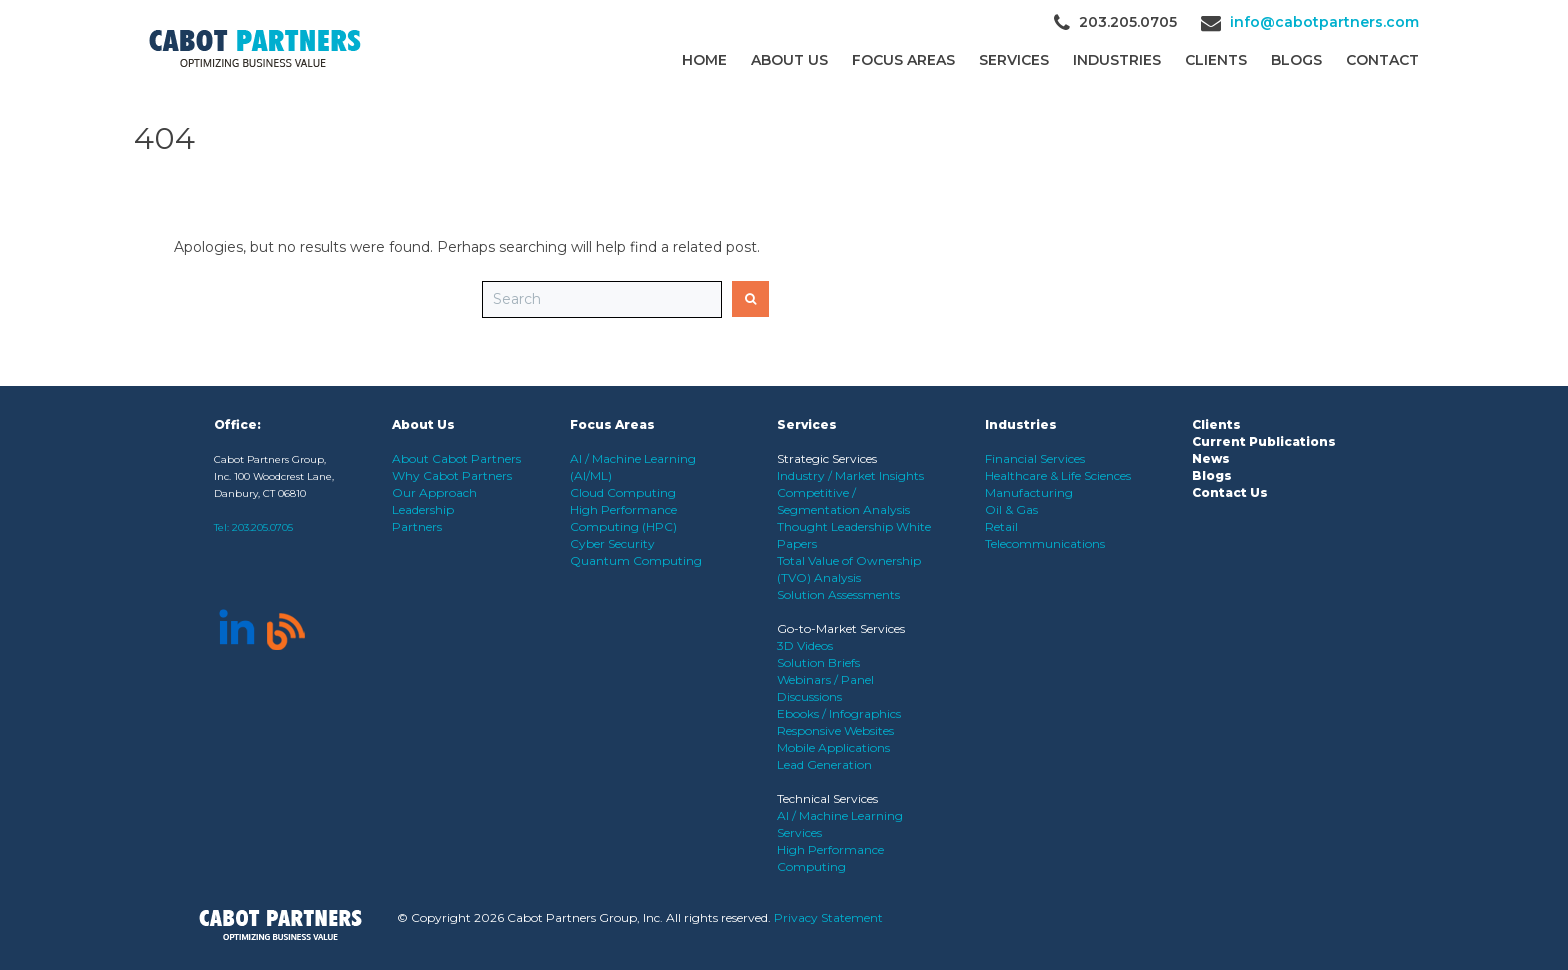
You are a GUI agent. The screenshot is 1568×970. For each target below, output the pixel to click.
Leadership (423, 509)
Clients (1216, 424)
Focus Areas (903, 60)
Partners (417, 526)
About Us (789, 60)
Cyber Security (612, 543)
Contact (1382, 60)
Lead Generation (824, 764)
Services (1014, 60)
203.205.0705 (262, 527)
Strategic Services (827, 458)
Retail (1001, 526)
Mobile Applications (833, 747)
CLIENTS (1216, 60)
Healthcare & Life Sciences (1058, 475)
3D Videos (805, 645)
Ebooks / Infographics (839, 713)
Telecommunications (1045, 543)
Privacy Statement (828, 917)
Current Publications (1264, 441)
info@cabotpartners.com (1324, 22)
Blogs (1296, 60)
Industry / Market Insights (850, 475)
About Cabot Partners (456, 458)
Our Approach (434, 492)
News (1211, 458)
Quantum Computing (636, 560)
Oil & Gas (1011, 509)
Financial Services (1035, 458)
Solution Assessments (838, 594)
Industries (1117, 60)
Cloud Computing (623, 492)
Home (704, 60)
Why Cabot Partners (452, 475)
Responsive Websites (835, 730)
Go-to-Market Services (841, 628)
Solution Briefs (818, 662)
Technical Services (827, 798)
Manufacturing (1029, 492)
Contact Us (1230, 492)
